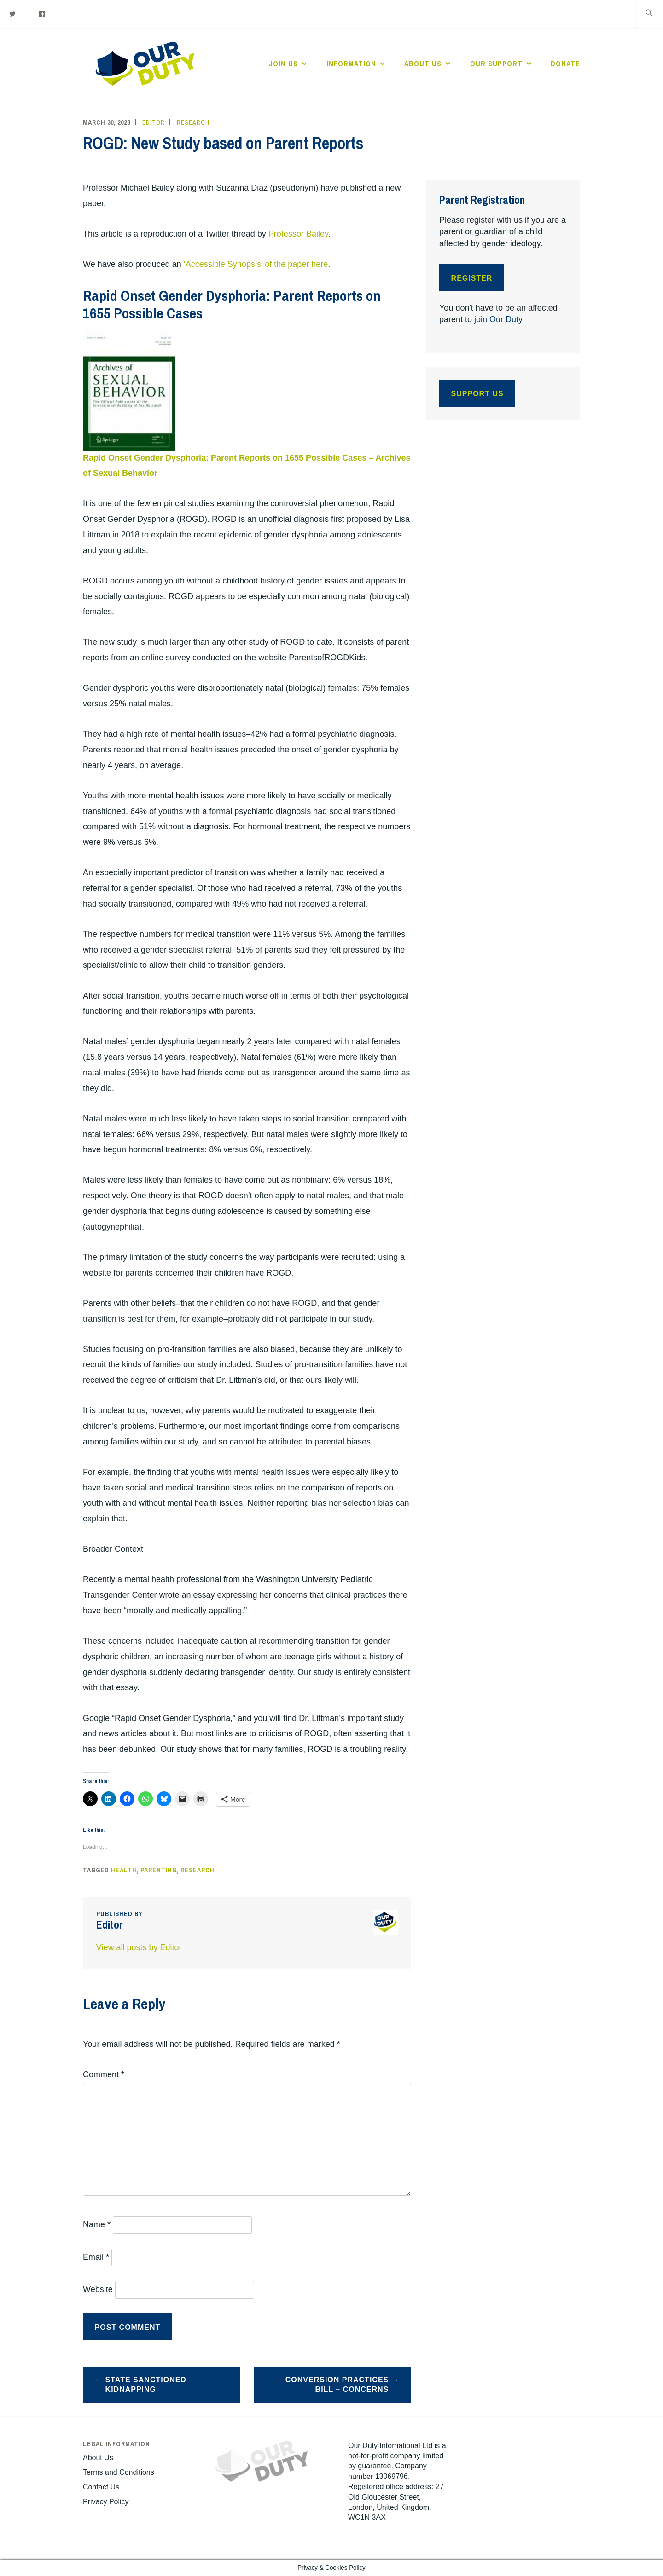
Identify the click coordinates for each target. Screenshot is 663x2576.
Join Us (283, 63)
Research (193, 122)
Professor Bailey (298, 233)
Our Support (496, 63)
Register (472, 278)
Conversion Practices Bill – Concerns (337, 2384)
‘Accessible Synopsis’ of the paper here (256, 264)
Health (124, 1870)
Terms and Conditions (118, 2472)
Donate (565, 63)
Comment (103, 2074)
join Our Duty (498, 319)
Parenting (158, 1870)
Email (96, 2257)
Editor (153, 122)
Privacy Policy (106, 2502)
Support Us (477, 394)
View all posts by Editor (139, 1947)
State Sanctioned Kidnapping (145, 2384)
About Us (423, 63)
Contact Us (101, 2487)
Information (351, 63)
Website (98, 2289)
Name (96, 2224)
